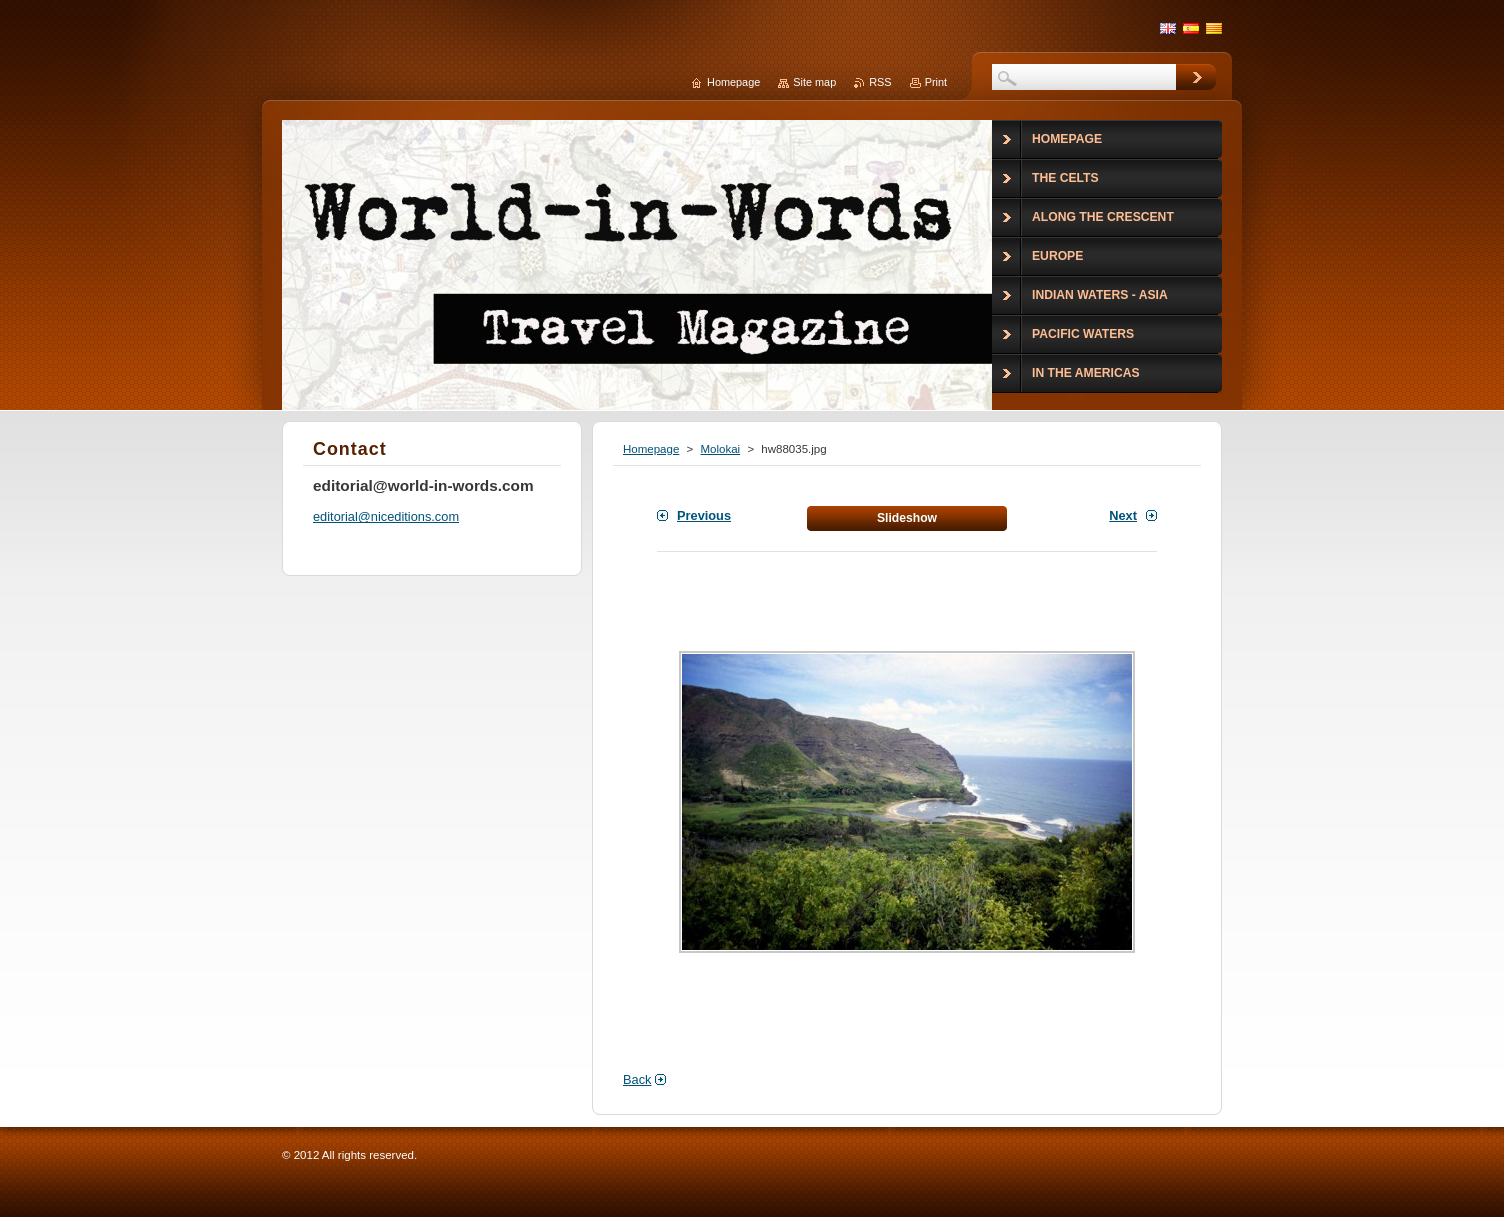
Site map (814, 82)
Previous (704, 515)
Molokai (720, 449)
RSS (880, 82)
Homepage (651, 449)
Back (637, 1079)
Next (1123, 515)
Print (936, 82)
